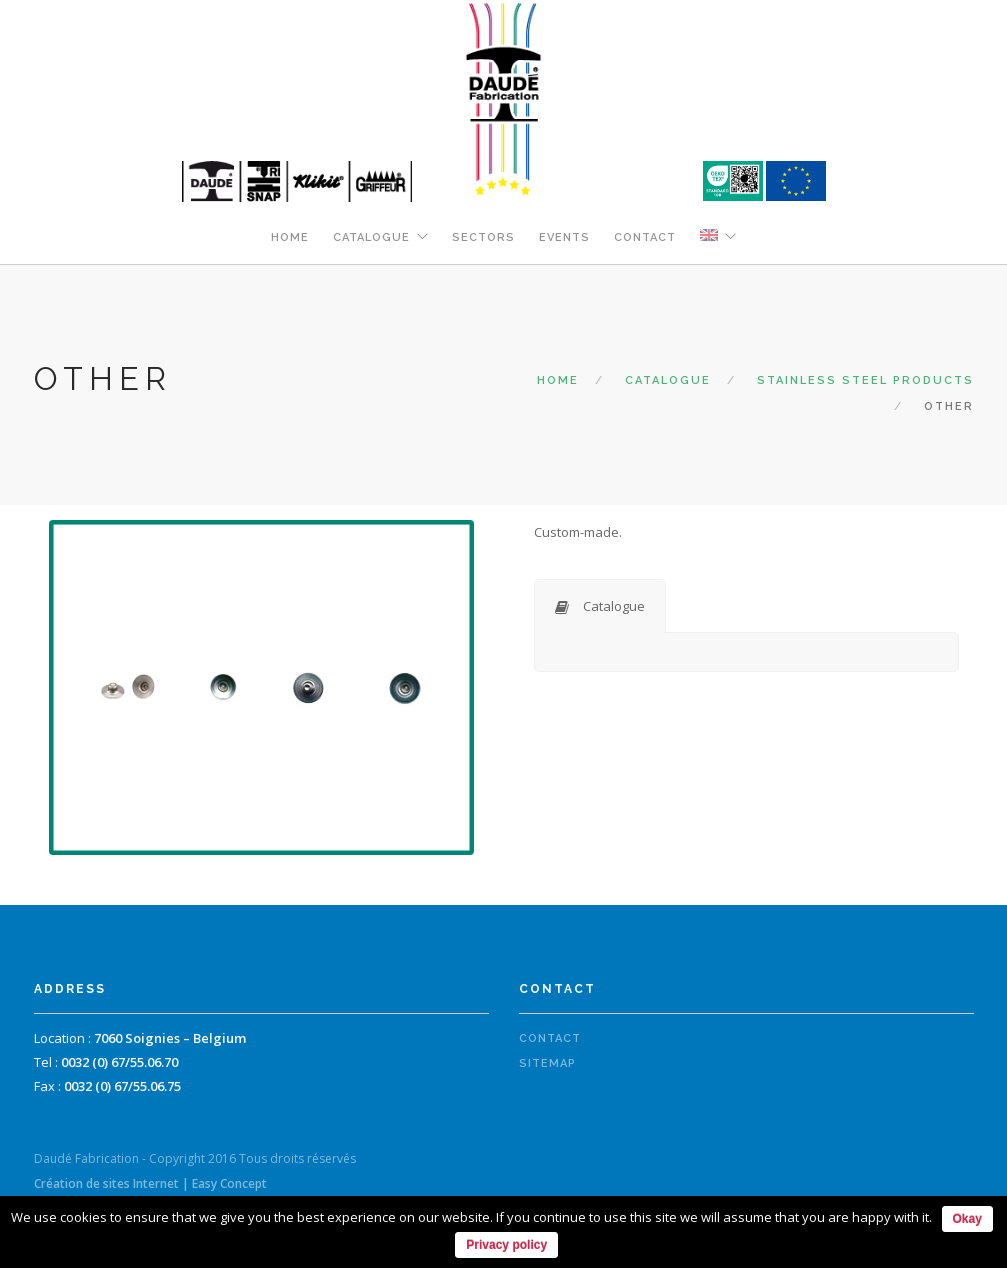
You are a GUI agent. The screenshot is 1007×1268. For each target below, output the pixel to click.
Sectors (483, 237)
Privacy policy (506, 1245)
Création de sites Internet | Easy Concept (150, 1183)
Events (564, 237)
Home (290, 237)
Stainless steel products (865, 380)
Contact (645, 237)
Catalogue (371, 237)
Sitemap (547, 1063)
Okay (967, 1219)
